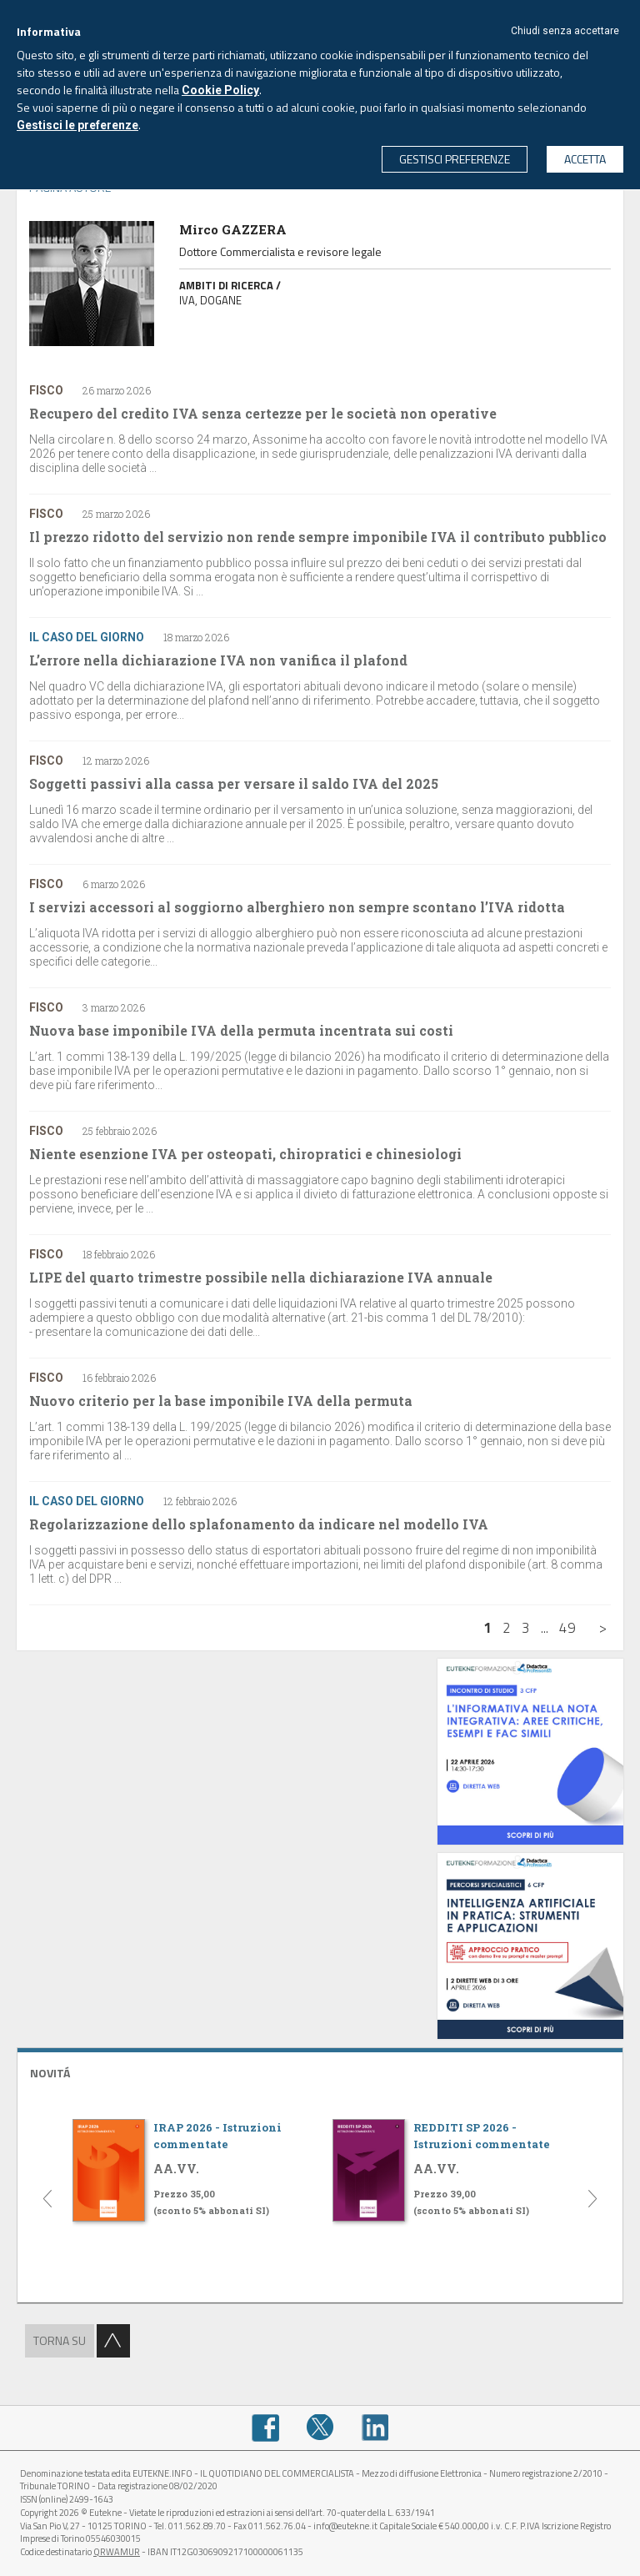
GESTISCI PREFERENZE (454, 159)
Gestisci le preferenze (77, 125)
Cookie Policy (220, 90)
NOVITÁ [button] (50, 2072)
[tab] (320, 2071)
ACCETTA (585, 159)
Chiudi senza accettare (565, 31)
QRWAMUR (116, 2551)
